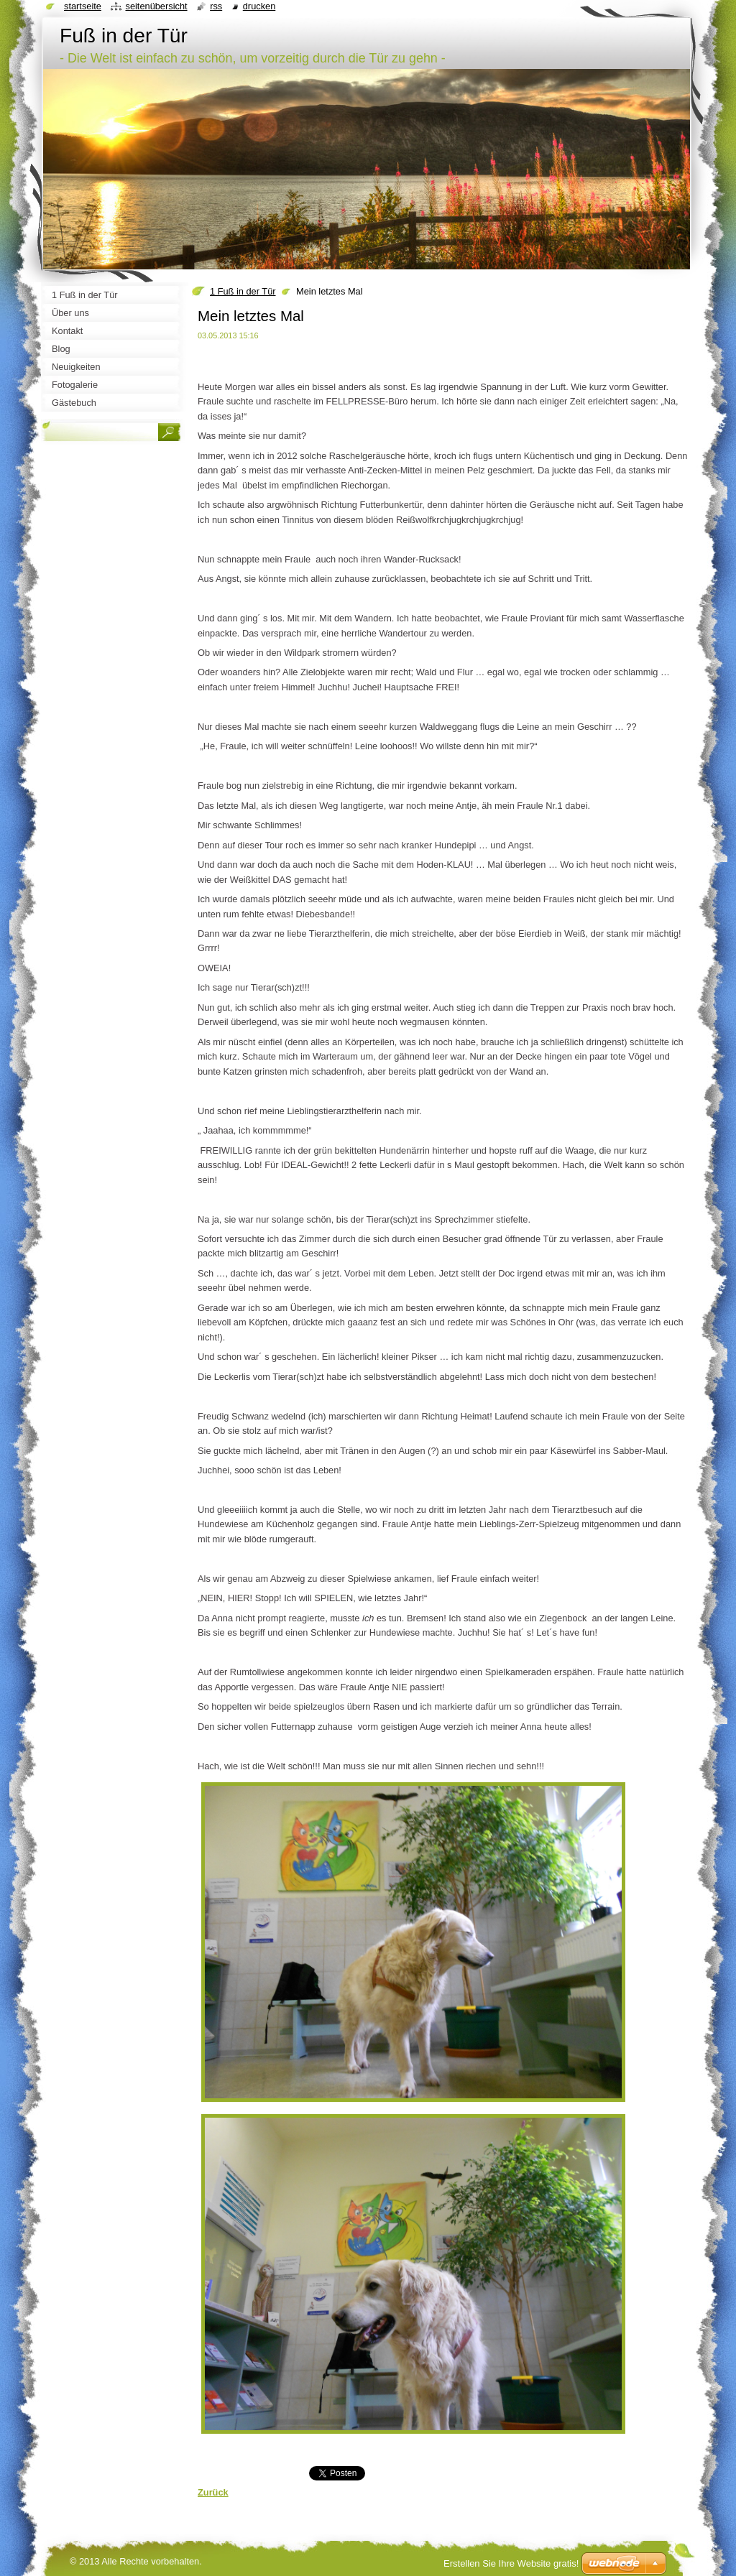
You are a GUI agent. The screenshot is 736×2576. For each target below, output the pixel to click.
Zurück (213, 2492)
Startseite (82, 6)
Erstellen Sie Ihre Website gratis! (511, 2563)
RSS (216, 6)
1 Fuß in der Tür (243, 291)
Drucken (259, 6)
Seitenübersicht (156, 6)
